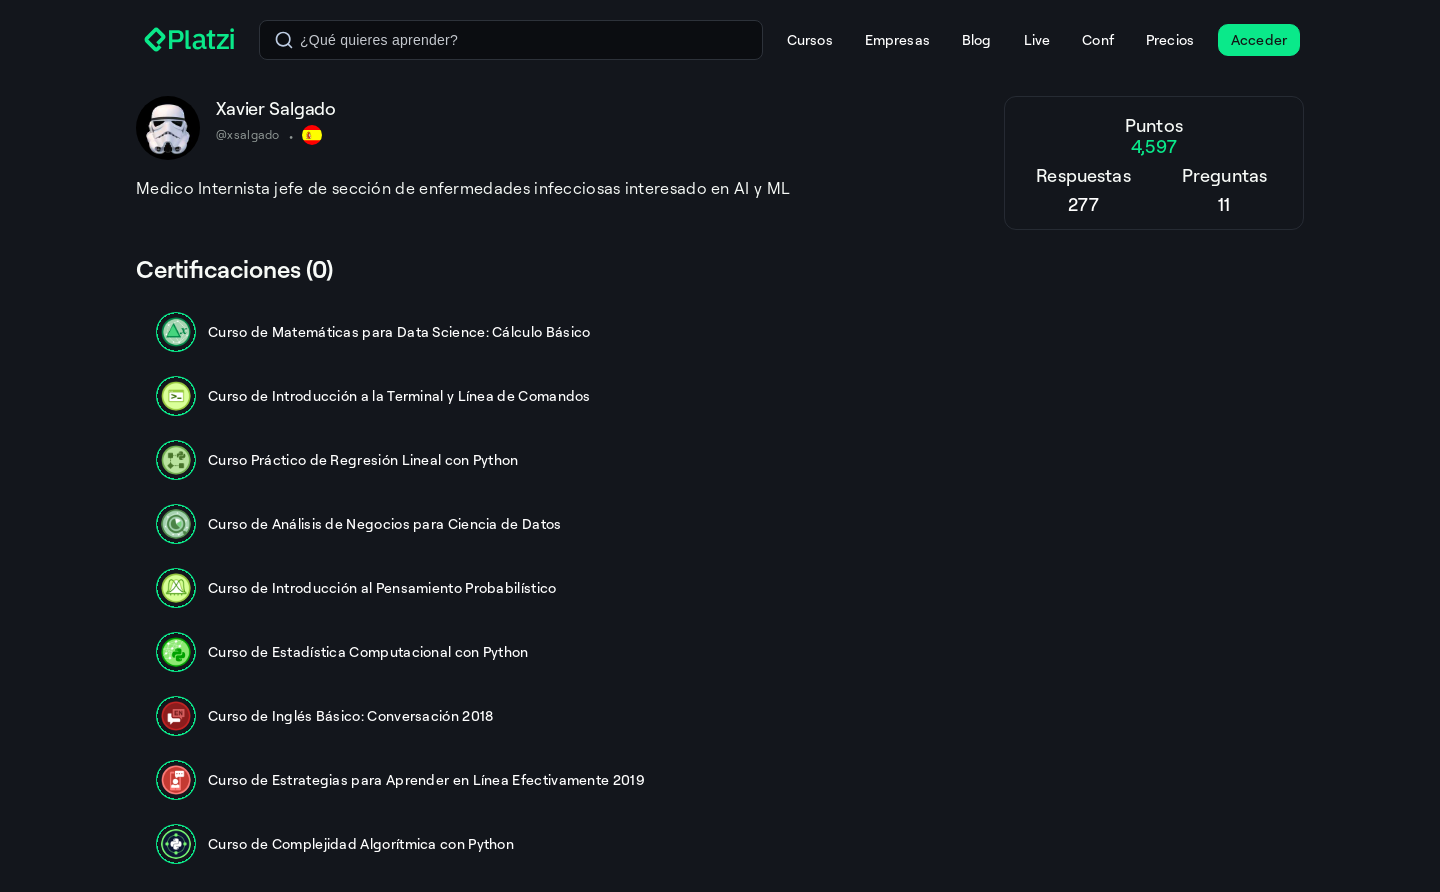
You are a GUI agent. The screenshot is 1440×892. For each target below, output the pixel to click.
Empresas (897, 39)
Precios (1170, 39)
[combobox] (511, 40)
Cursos (810, 39)
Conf (1098, 39)
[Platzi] (189, 40)
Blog (977, 39)
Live (1037, 39)
